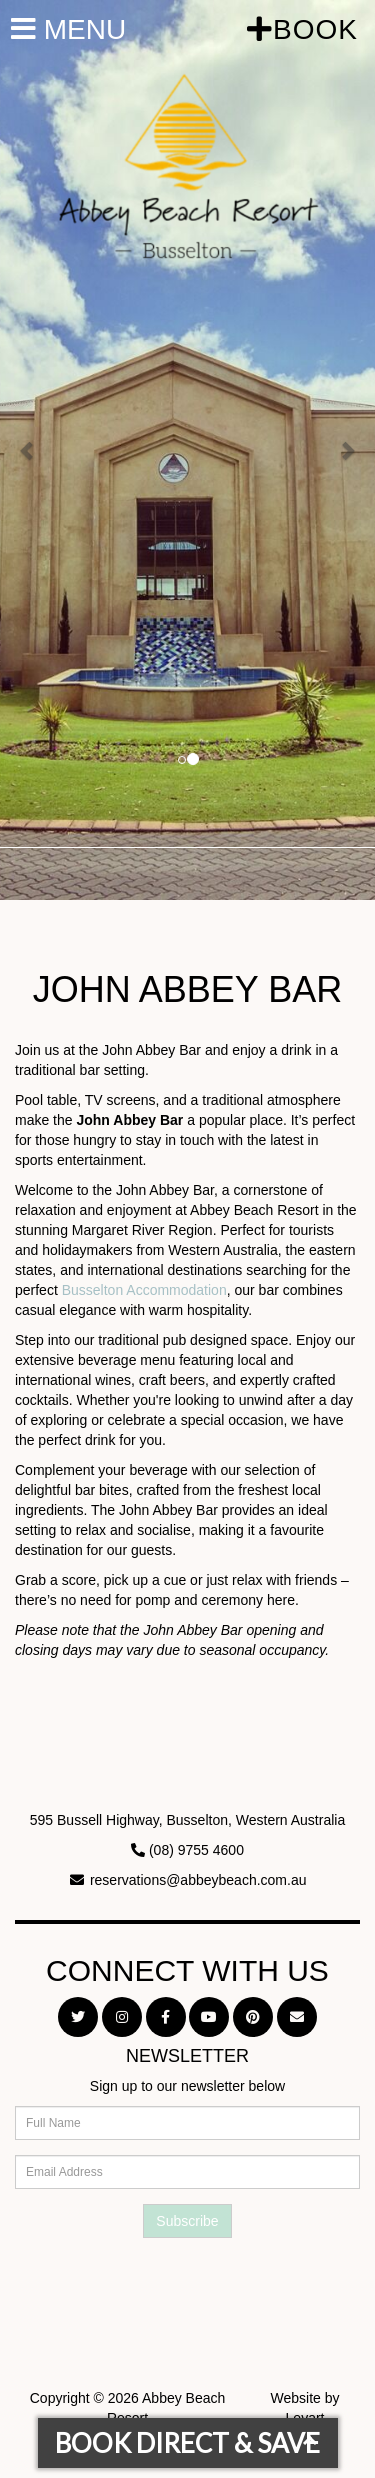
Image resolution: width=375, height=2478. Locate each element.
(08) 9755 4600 (196, 1850)
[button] (28, 450)
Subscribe (187, 2221)
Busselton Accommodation (144, 1290)
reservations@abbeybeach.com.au (198, 1880)
